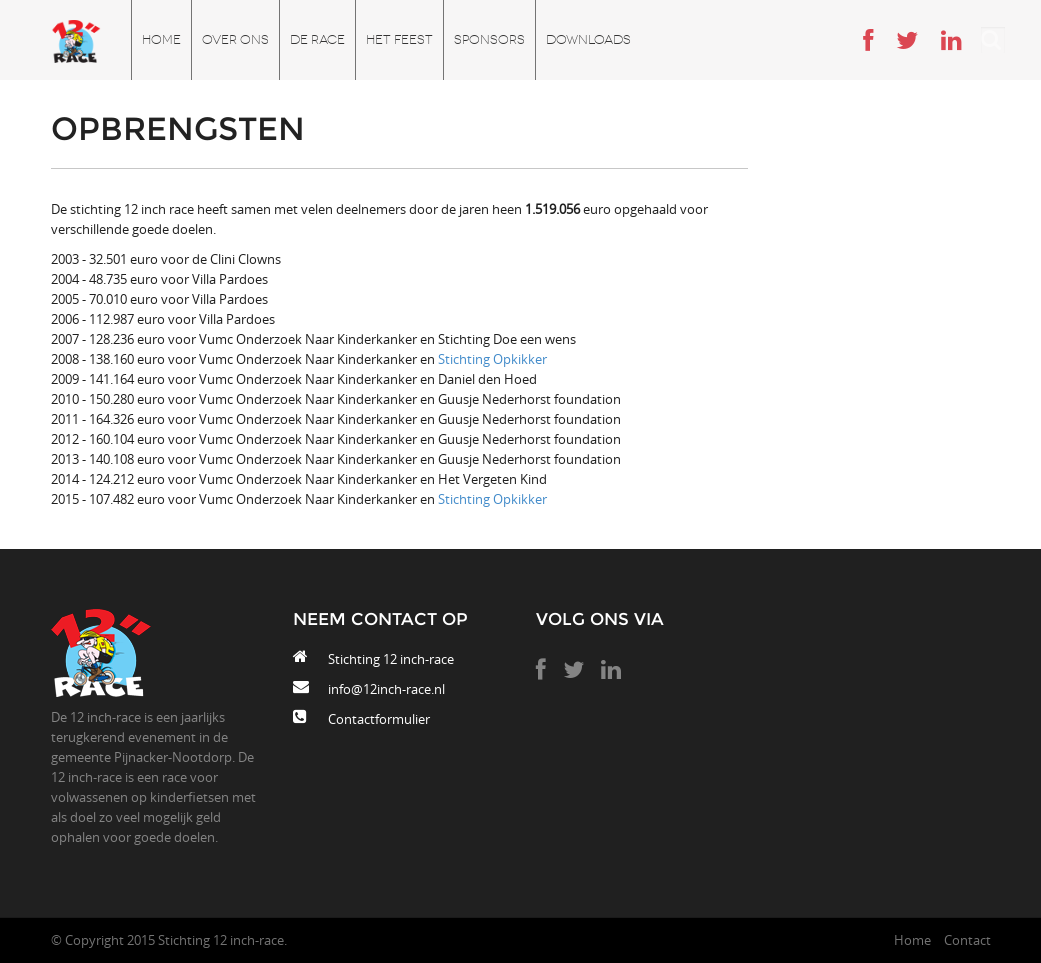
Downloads (588, 39)
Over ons (235, 39)
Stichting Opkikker (492, 359)
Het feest (399, 39)
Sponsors (489, 39)
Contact (967, 940)
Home (161, 39)
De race (317, 39)
